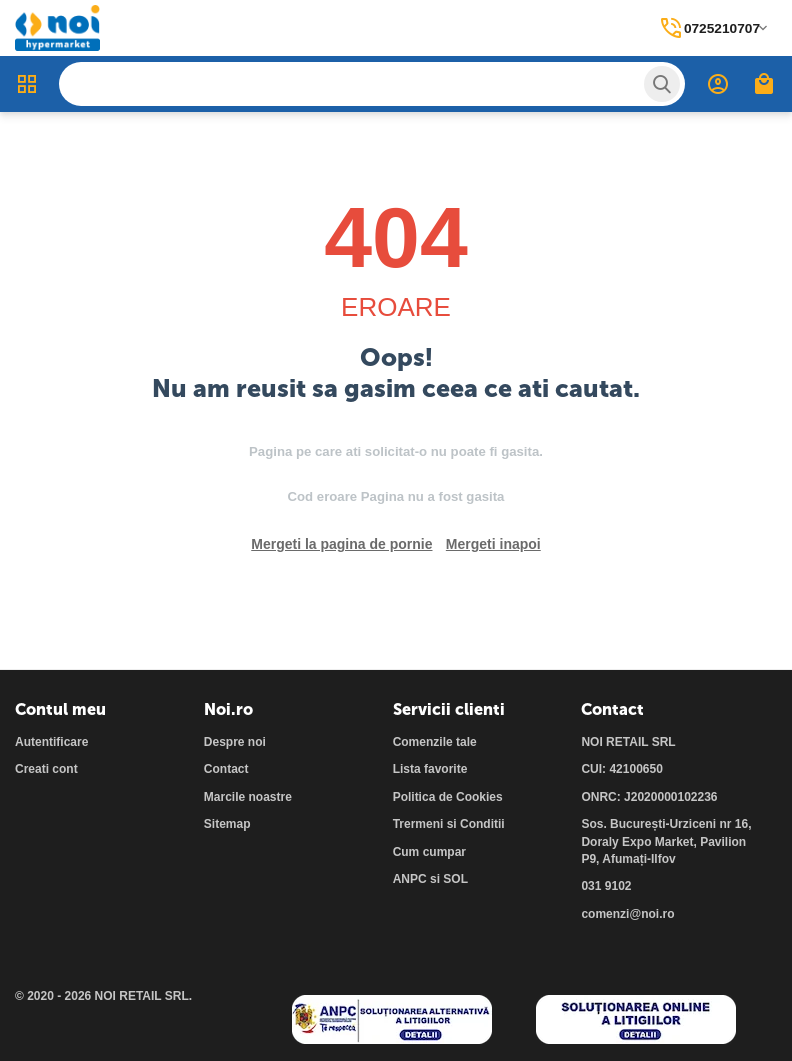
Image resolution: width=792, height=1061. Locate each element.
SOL (455, 879)
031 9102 (606, 886)
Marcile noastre (248, 797)
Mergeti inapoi (493, 544)
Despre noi (235, 742)
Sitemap (227, 824)
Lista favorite (430, 769)
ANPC (410, 879)
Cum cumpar (429, 852)
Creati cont (46, 769)
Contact (226, 769)
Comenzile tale (435, 742)
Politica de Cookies (448, 797)
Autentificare (51, 742)
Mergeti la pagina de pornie (341, 544)
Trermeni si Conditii (449, 824)
